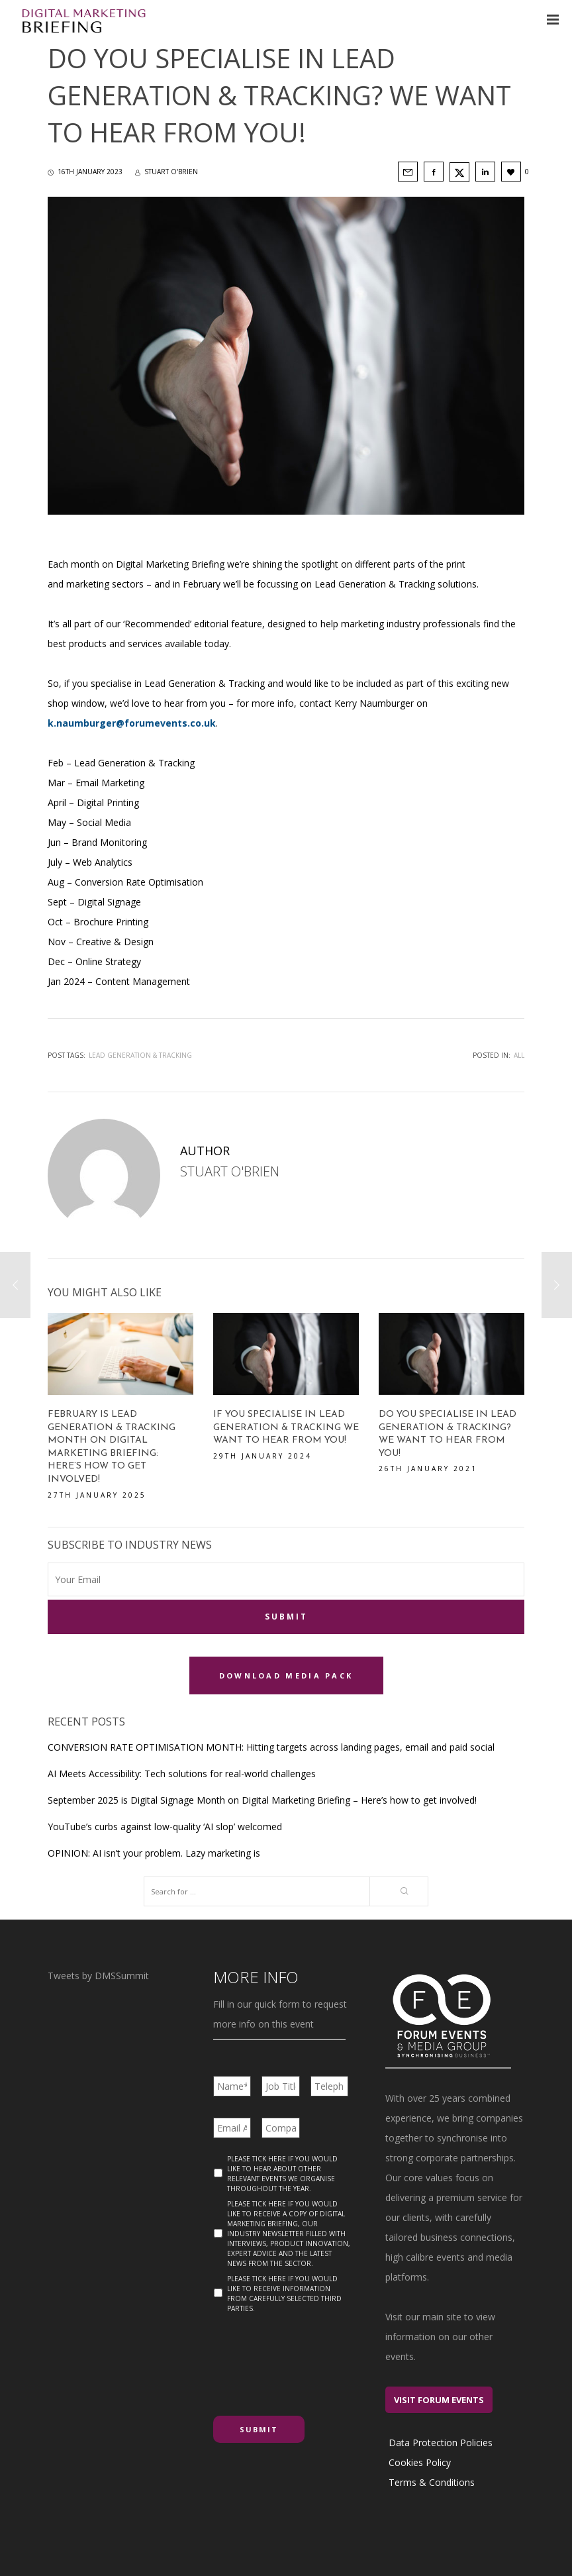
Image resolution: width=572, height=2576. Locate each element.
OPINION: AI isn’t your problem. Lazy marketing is (154, 1850)
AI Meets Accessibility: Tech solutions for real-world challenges (182, 1771)
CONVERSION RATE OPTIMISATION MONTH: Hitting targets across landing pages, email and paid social (271, 1744)
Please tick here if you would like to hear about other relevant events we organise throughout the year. (282, 2170)
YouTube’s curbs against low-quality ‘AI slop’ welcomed (165, 1824)
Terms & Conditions (432, 2479)
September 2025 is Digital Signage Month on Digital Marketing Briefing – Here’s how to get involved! (262, 1797)
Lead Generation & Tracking (140, 1055)
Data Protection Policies (441, 2440)
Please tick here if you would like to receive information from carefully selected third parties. (284, 2290)
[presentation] (313, 2357)
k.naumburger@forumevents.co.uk (132, 723)
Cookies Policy (420, 2459)
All (519, 1055)
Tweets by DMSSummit (98, 1973)
